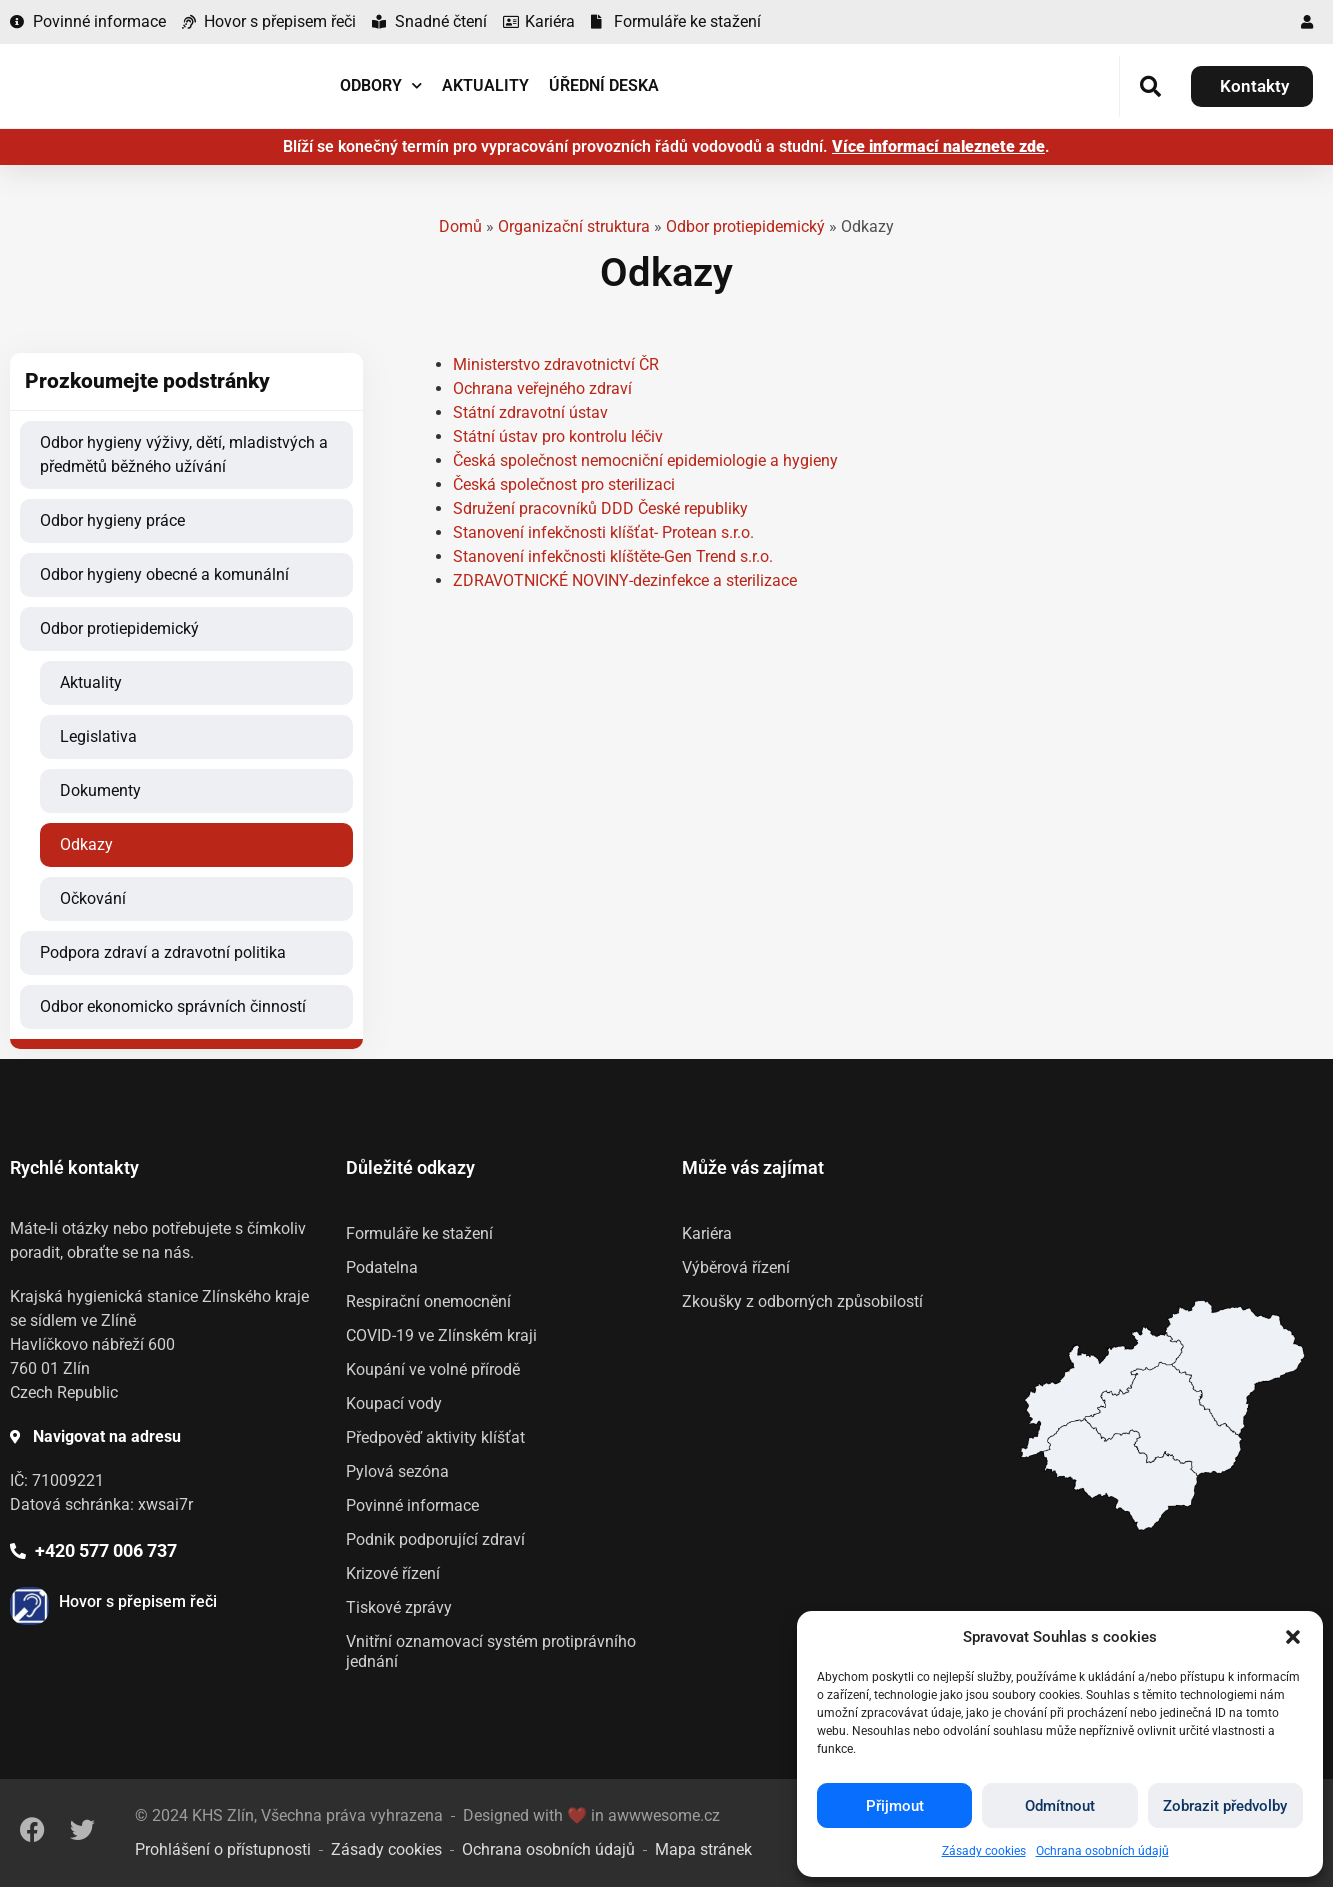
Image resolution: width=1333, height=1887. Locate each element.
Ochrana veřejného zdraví (542, 388)
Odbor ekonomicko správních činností (173, 1006)
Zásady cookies (984, 1851)
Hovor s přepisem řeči (138, 1601)
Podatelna (382, 1267)
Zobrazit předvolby (1225, 1806)
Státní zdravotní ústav (530, 412)
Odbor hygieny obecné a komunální (164, 574)
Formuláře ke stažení (419, 1233)
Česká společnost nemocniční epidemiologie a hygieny (645, 460)
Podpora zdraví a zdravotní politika (163, 952)
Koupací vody (394, 1403)
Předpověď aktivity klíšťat (435, 1437)
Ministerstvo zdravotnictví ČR (556, 364)
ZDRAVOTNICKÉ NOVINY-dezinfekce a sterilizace (625, 580)
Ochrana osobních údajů (1102, 1851)
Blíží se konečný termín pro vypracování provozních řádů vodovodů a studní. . (666, 146)
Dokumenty (100, 790)
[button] (1293, 1637)
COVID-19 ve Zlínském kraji (441, 1335)
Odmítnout (1060, 1806)
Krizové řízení (393, 1573)
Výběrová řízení (736, 1267)
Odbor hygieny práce (112, 520)
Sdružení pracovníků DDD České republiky (600, 508)
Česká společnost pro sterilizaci (564, 484)
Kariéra (707, 1233)
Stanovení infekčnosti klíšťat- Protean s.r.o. (603, 532)
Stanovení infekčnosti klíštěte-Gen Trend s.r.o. (613, 556)
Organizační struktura (574, 226)
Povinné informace (412, 1505)
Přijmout (895, 1806)
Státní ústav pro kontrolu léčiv (558, 436)
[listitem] (1120, 1474)
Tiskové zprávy (399, 1607)
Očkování (93, 898)
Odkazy (86, 844)
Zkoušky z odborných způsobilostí (802, 1301)
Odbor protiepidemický (745, 226)
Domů (460, 226)
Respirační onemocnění (428, 1301)
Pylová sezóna (397, 1471)
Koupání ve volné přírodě (433, 1369)
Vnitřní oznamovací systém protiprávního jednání (491, 1651)
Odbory (381, 85)
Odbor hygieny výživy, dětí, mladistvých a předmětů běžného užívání (184, 454)
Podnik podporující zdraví (435, 1539)
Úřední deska (604, 85)
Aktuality (485, 85)
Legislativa (98, 736)
